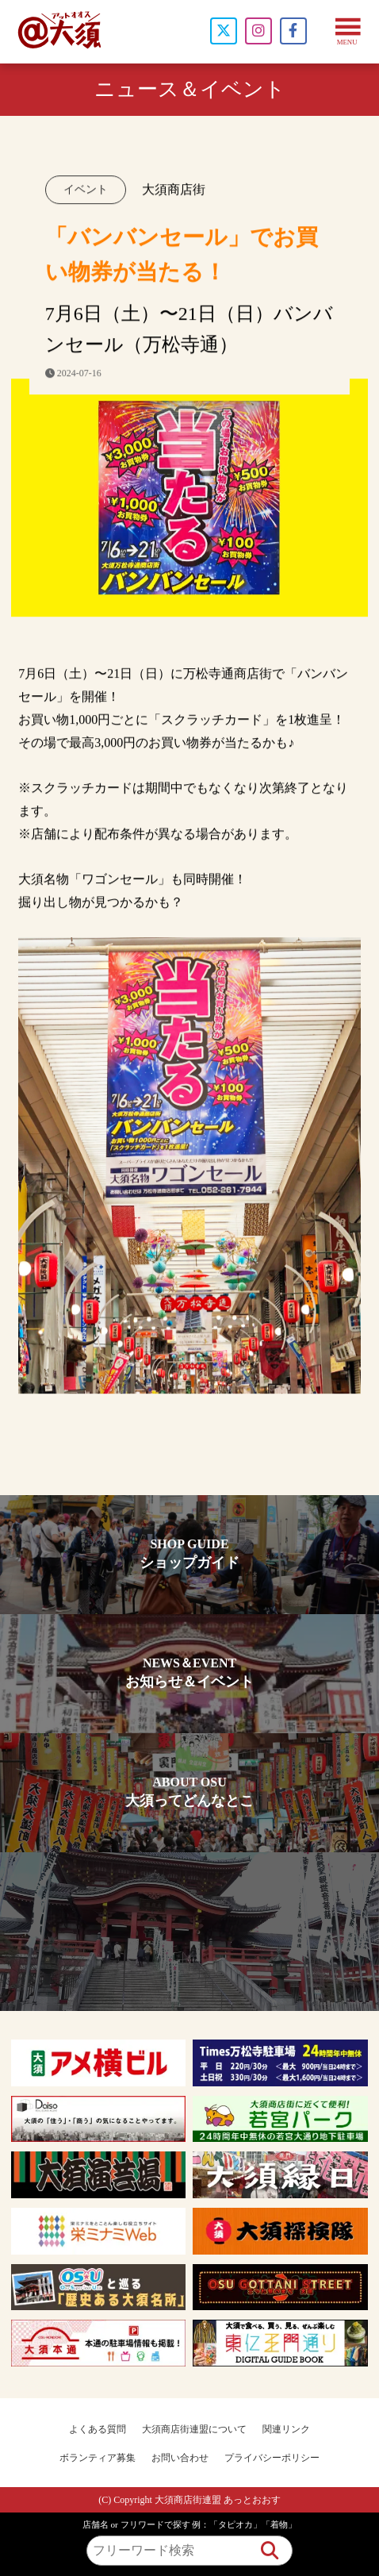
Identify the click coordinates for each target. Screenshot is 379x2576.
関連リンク (286, 2429)
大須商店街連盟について (194, 2429)
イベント (85, 192)
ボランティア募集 (97, 2457)
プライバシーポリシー (272, 2457)
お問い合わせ (180, 2457)
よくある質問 (97, 2429)
